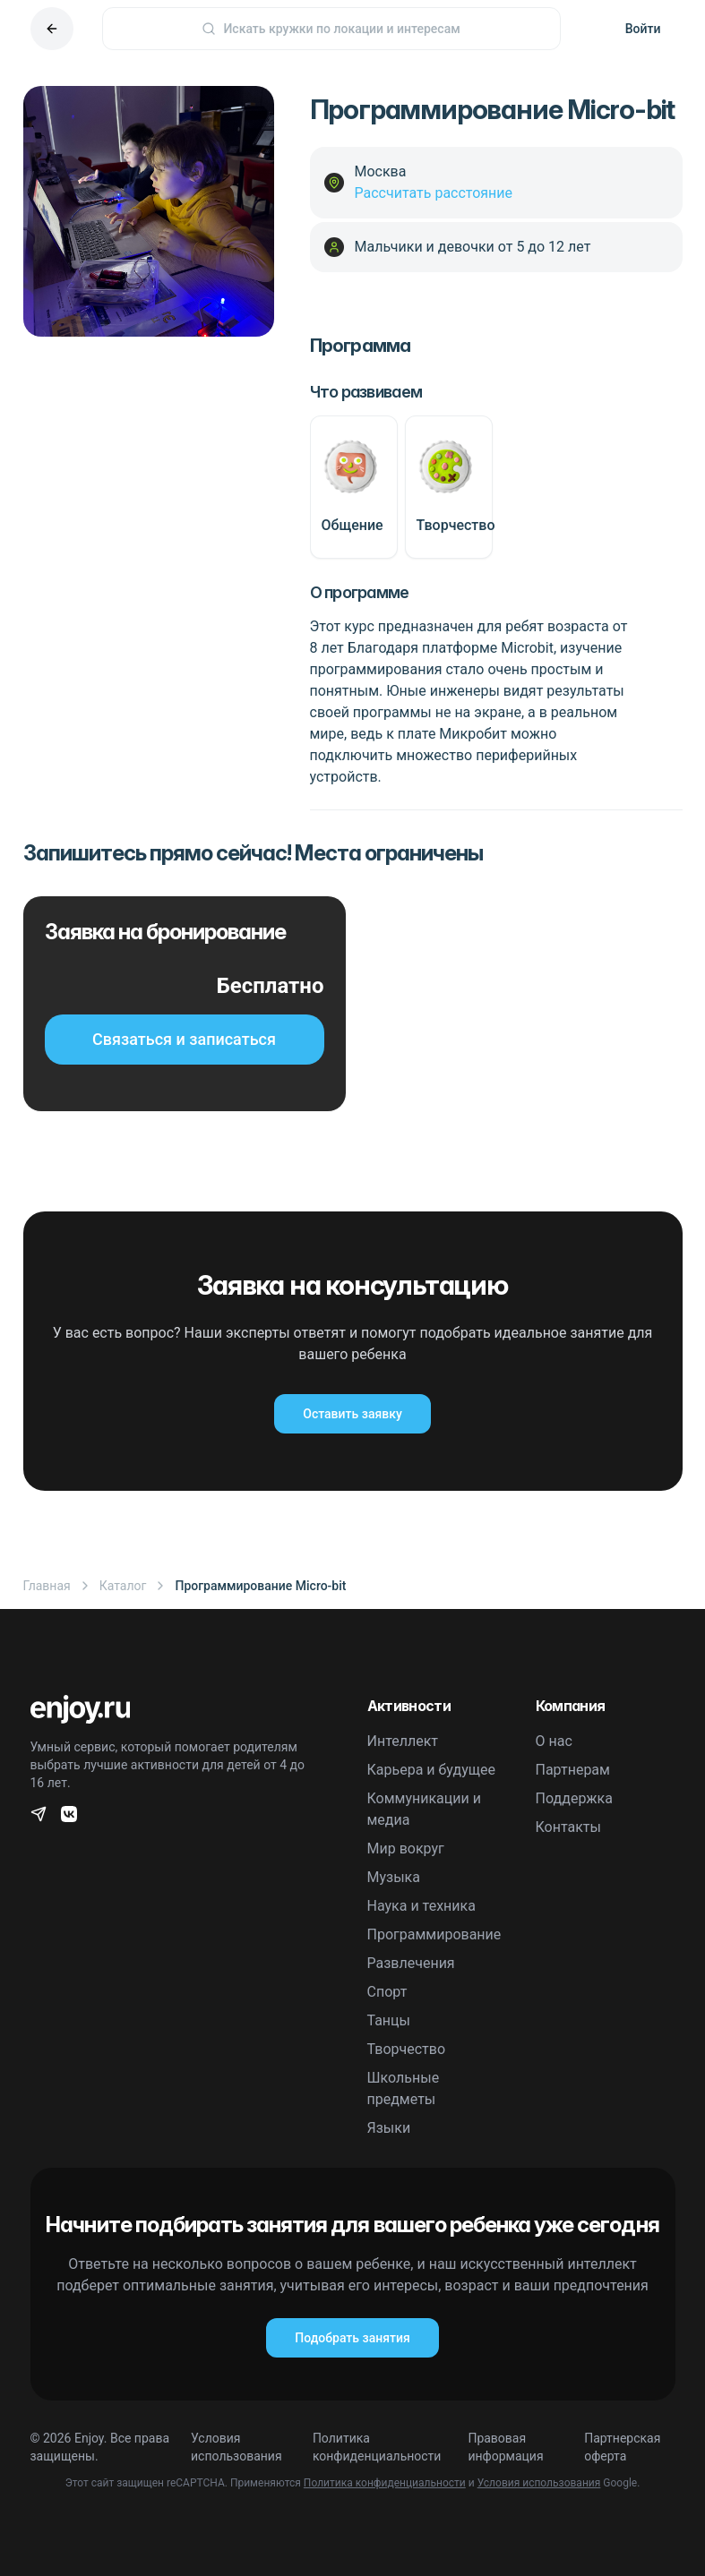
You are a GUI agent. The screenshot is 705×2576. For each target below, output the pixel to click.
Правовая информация (505, 2447)
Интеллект (403, 1741)
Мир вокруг (405, 1848)
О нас (554, 1741)
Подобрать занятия (352, 2338)
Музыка (393, 1877)
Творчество (406, 2049)
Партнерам (573, 1769)
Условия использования (236, 2447)
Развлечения (411, 1963)
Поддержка (574, 1798)
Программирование (434, 1934)
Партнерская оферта (622, 2447)
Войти (643, 28)
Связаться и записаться (184, 1039)
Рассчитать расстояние (434, 192)
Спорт (387, 1991)
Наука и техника (421, 1905)
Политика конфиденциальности (377, 2447)
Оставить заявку (352, 1414)
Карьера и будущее (431, 1769)
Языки (389, 2127)
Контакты (568, 1827)
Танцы (389, 2020)
